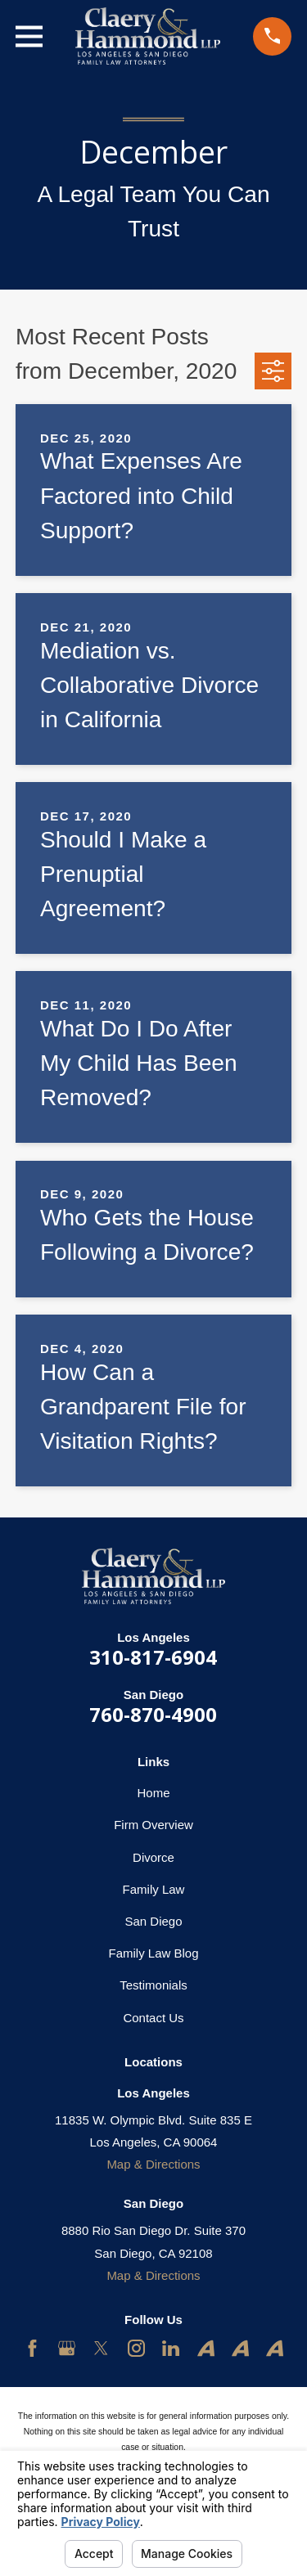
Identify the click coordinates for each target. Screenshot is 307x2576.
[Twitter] (101, 2348)
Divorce (153, 1857)
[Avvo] (205, 2348)
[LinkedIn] (170, 2348)
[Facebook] (32, 2348)
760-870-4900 (153, 1714)
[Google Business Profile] (66, 2348)
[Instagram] (136, 2348)
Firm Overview (153, 1825)
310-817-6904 (153, 1656)
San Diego (153, 1921)
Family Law (154, 1889)
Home (153, 1793)
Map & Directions (153, 2164)
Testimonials (153, 1985)
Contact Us (153, 2018)
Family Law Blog (153, 1953)
